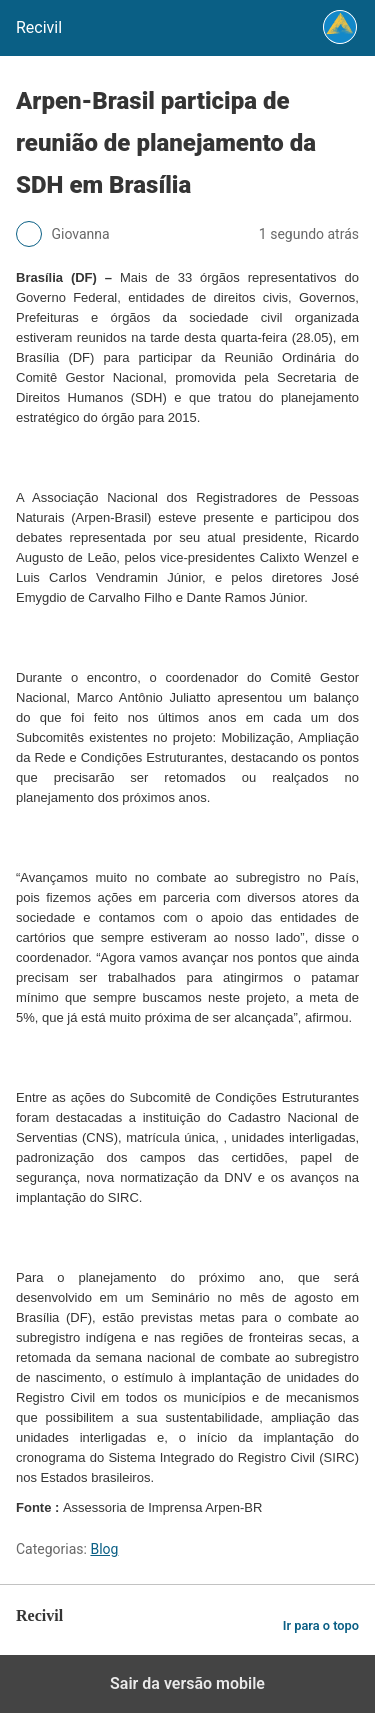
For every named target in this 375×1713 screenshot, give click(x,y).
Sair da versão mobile (187, 1683)
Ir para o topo (321, 1625)
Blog (104, 1549)
